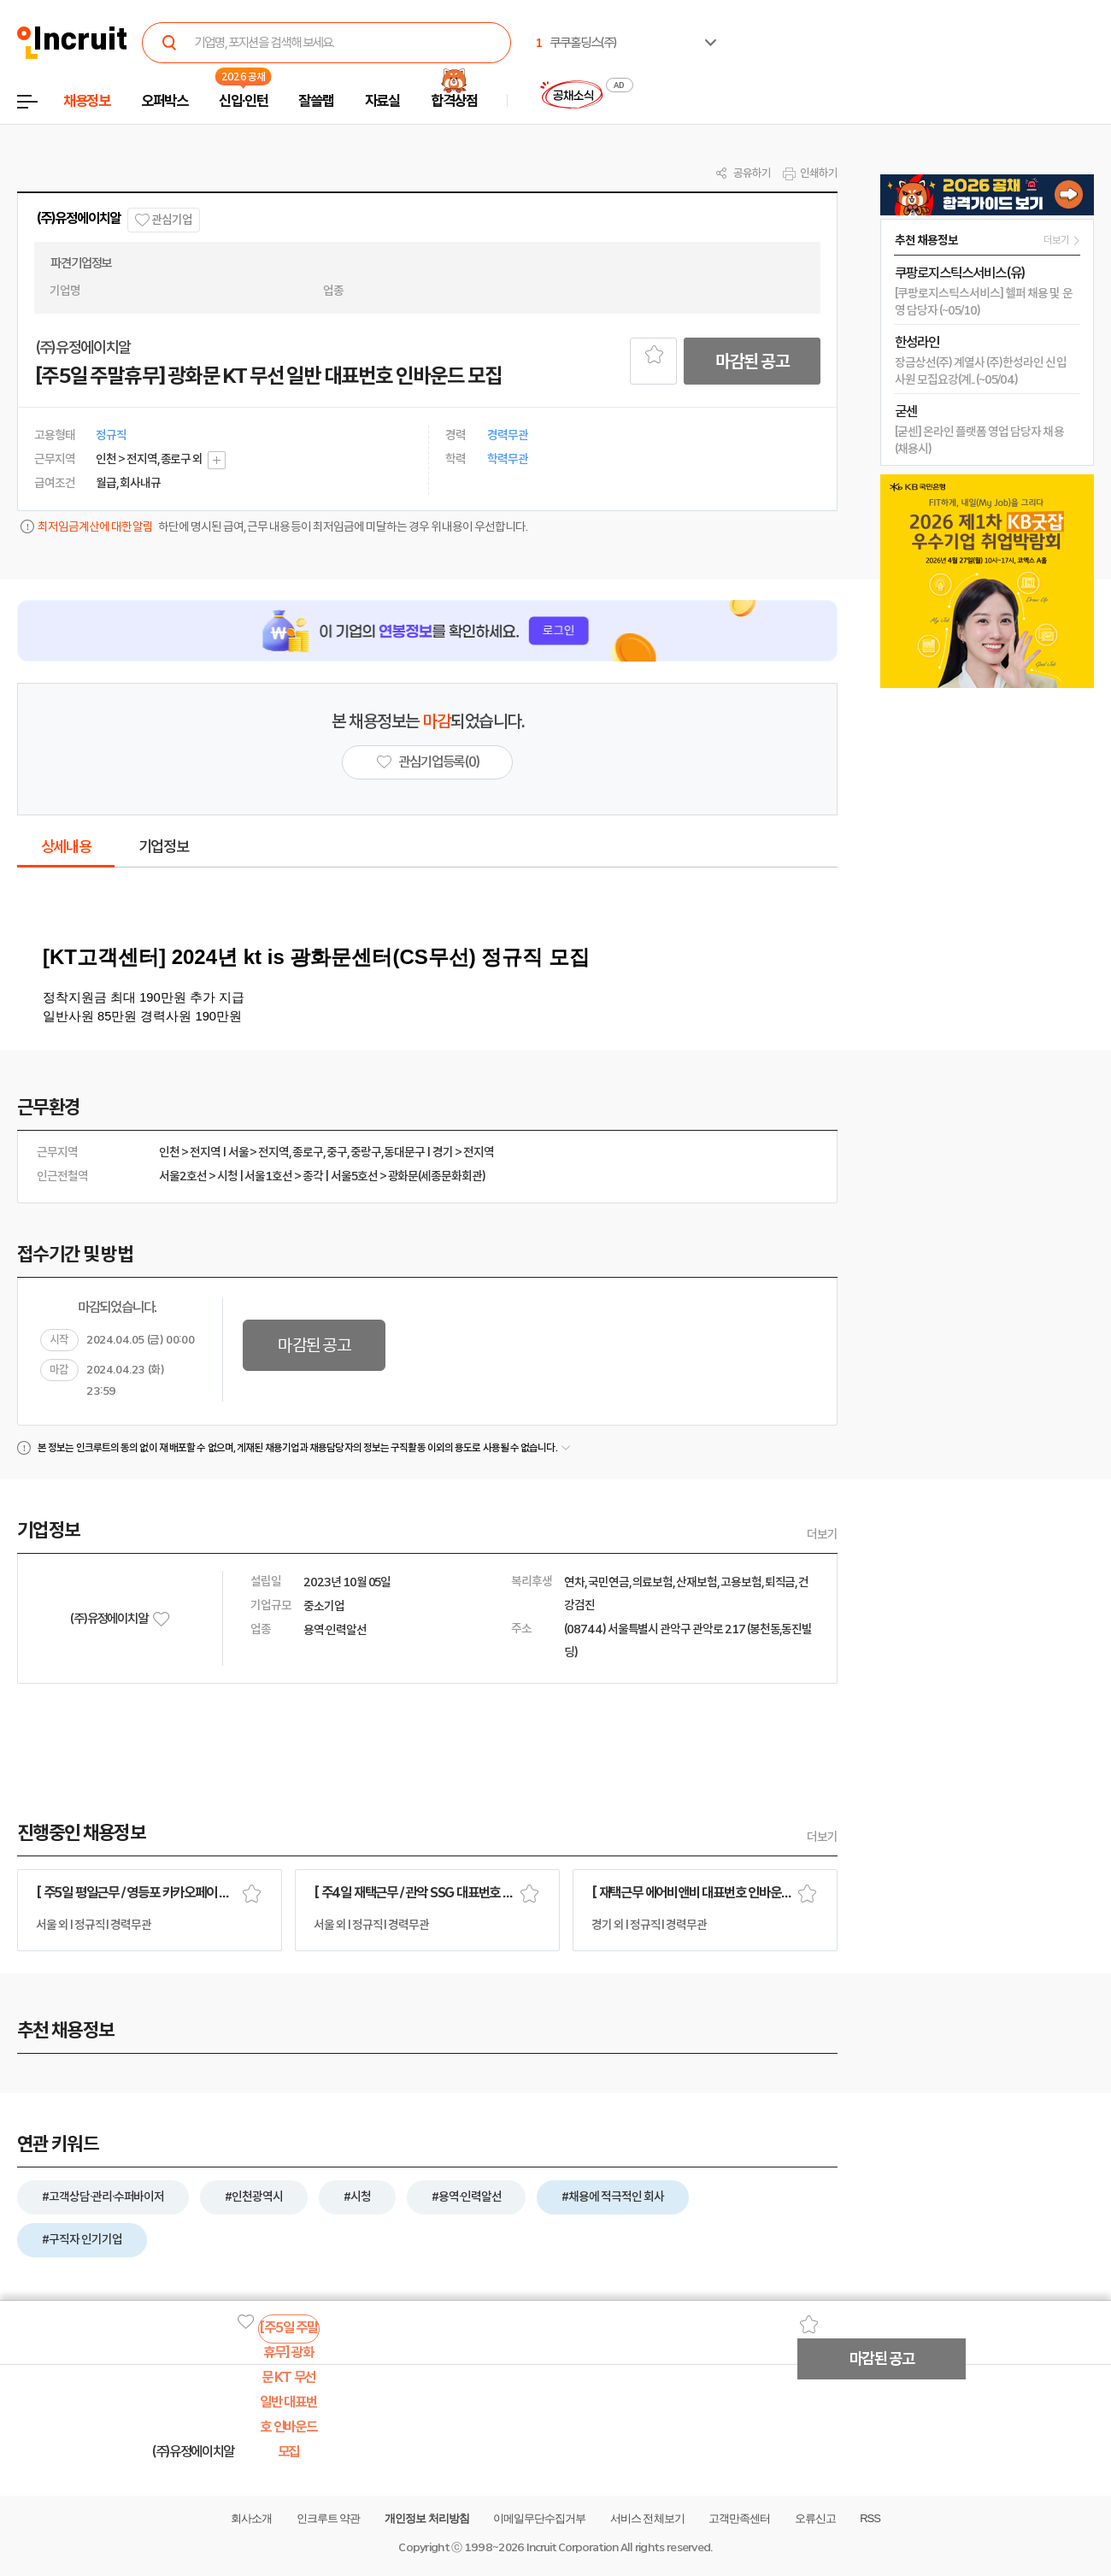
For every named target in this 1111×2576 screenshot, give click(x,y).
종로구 (307, 1152)
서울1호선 (268, 1176)
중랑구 (365, 1152)
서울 (238, 1152)
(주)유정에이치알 (78, 218)
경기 (442, 1152)
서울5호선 (354, 1176)
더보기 (822, 1534)
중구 (336, 1152)
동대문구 (404, 1152)
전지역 (205, 1152)
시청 (227, 1176)
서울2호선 (183, 1176)
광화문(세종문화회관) (436, 1176)
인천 (169, 1152)
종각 (313, 1176)
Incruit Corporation (572, 2547)
